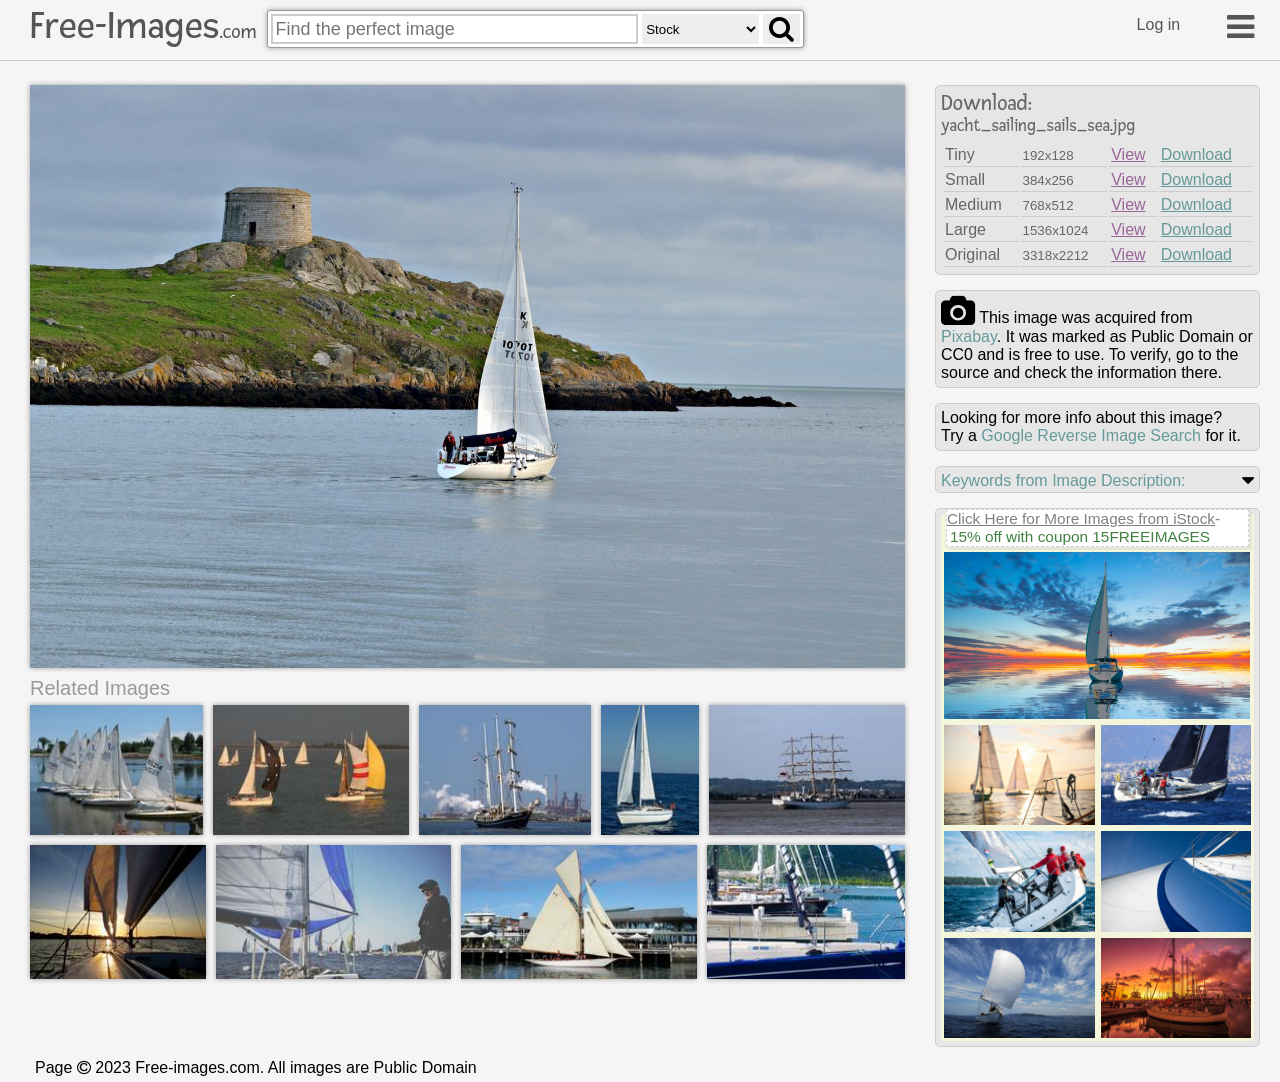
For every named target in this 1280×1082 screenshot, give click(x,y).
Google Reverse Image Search (1091, 435)
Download (1196, 154)
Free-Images (143, 26)
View (1128, 154)
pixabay (969, 336)
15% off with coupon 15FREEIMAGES (1080, 536)
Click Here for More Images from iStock (1081, 518)
